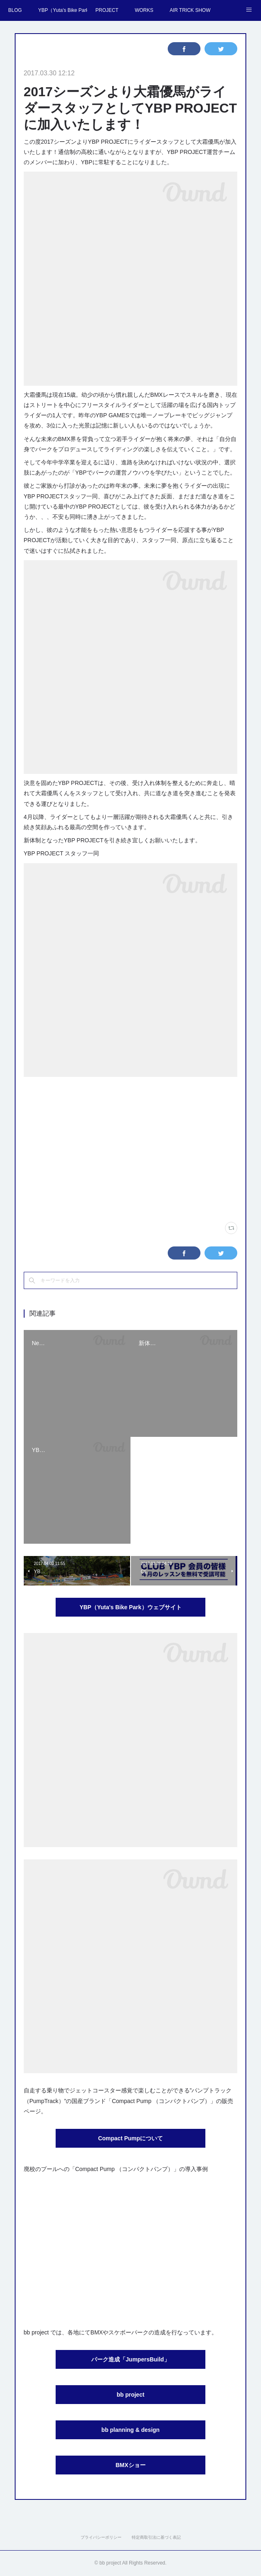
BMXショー (130, 2465)
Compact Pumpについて (130, 2138)
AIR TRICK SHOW (190, 10)
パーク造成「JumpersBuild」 (130, 2359)
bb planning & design (130, 2430)
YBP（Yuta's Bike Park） (62, 10)
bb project (130, 2394)
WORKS (144, 10)
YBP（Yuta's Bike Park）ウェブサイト (130, 1607)
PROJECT (106, 10)
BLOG (15, 10)
